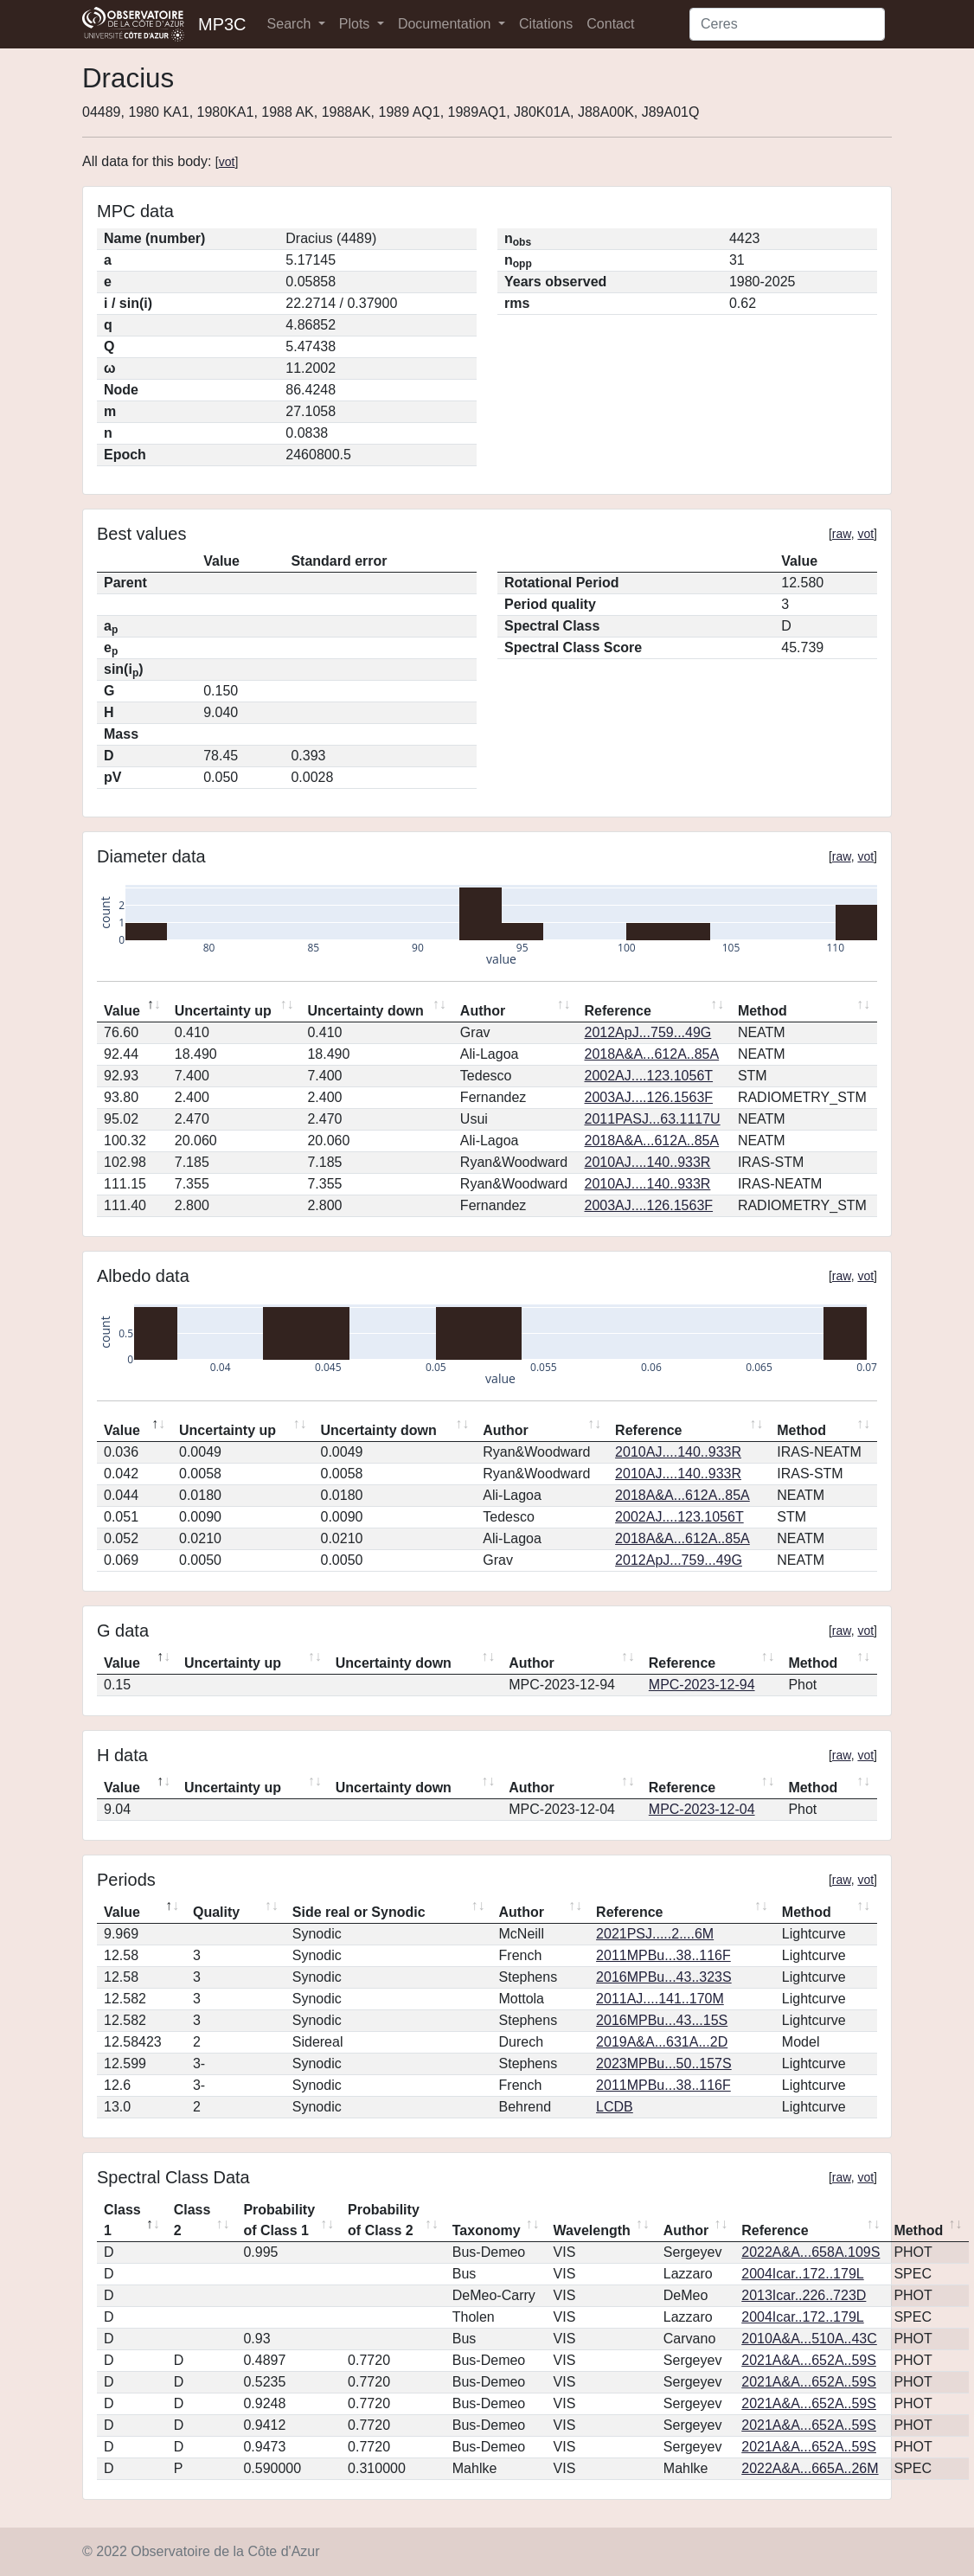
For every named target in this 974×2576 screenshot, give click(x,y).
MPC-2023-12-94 (702, 1684)
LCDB (614, 2106)
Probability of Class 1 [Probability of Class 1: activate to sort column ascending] (279, 2220)
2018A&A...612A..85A (652, 1054)
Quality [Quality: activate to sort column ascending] (216, 1912)
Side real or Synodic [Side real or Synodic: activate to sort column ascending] (359, 1912)
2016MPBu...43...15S (661, 2020)
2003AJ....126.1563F (649, 1097)
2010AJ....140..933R (648, 1162)
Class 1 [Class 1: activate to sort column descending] (122, 2220)
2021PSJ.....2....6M (655, 1933)
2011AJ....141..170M (660, 1998)
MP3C (222, 24)
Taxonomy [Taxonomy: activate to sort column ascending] (486, 2230)
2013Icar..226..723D (803, 2295)
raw (841, 534)
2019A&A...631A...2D (661, 2042)
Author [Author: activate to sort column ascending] (482, 1010)
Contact (610, 23)
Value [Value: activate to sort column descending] (122, 1010)
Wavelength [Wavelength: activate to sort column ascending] (592, 2230)
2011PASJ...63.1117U (653, 1119)
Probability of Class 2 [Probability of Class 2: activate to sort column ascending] (384, 2220)
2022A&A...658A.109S (810, 2252)
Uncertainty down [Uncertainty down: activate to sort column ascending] (365, 1010)
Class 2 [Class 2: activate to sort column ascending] (192, 2220)
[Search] (787, 24)
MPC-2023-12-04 (702, 1809)
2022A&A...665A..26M (809, 2468)
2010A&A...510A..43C (809, 2338)
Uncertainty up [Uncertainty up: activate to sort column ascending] (223, 1010)
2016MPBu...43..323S (664, 1977)
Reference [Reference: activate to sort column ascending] (618, 1010)
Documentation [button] (446, 23)
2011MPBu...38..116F (663, 1955)
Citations (546, 23)
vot (227, 162)
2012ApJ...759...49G (648, 1032)
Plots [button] (356, 23)
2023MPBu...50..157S (664, 2063)
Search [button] (291, 23)
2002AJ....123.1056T (649, 1075)
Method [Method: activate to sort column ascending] (762, 1010)
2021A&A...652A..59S (808, 2360)
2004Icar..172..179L (802, 2273)
